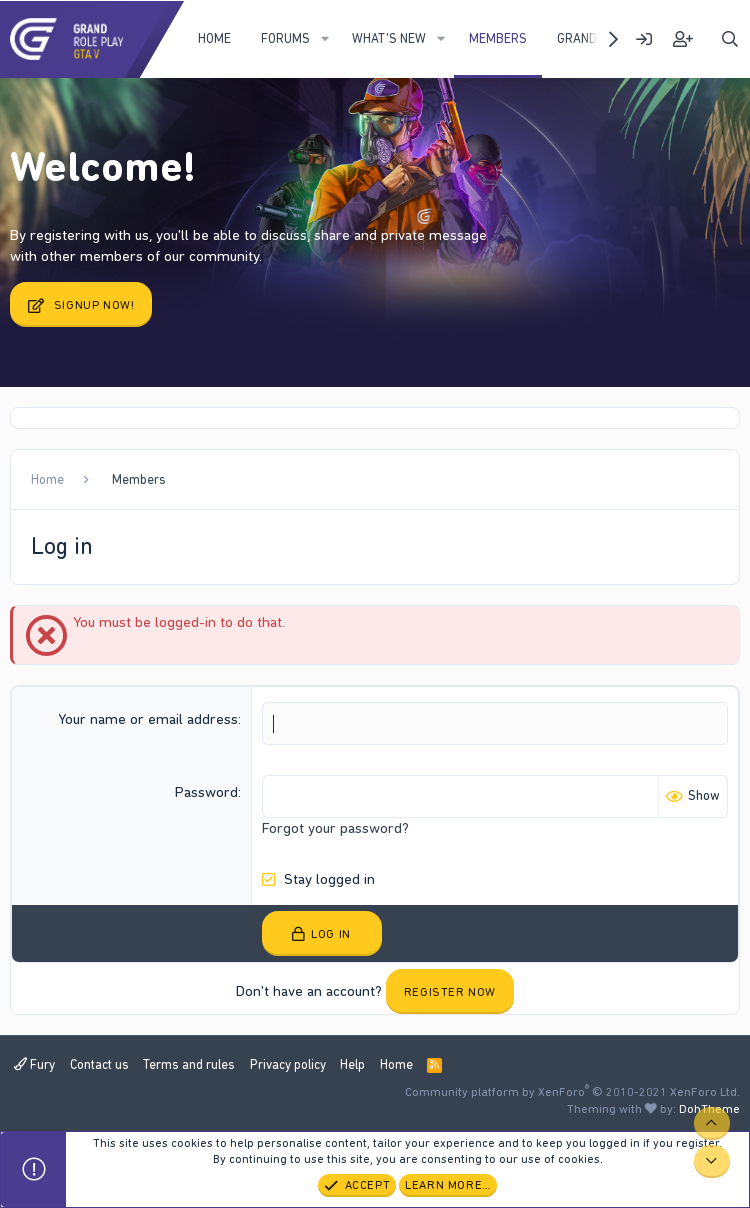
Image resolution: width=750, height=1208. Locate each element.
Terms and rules (189, 1064)
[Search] (730, 39)
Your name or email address (148, 719)
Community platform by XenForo (572, 1092)
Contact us (99, 1064)
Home (214, 38)
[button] (325, 39)
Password (206, 792)
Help (352, 1064)
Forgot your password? (335, 828)
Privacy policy (288, 1064)
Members (498, 38)
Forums (285, 38)
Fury (34, 1064)
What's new (389, 38)
